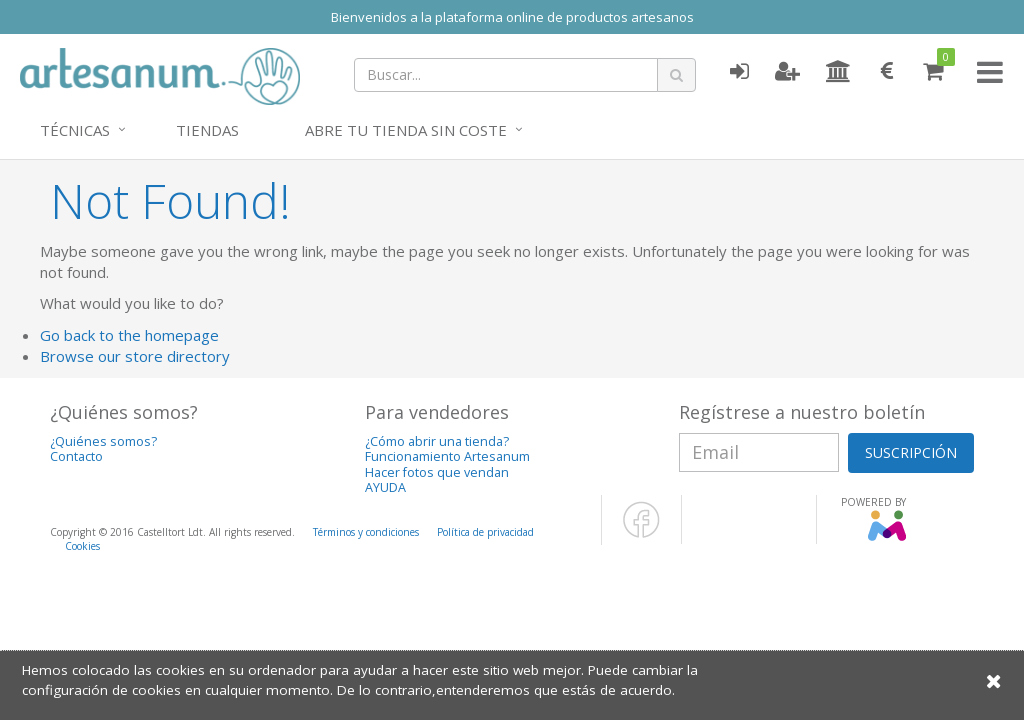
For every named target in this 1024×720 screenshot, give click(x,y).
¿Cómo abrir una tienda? (437, 441)
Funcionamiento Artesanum (447, 456)
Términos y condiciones (366, 532)
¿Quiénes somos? (103, 441)
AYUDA (385, 487)
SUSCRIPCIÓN (911, 452)
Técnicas (75, 130)
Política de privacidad (485, 532)
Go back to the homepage (129, 335)
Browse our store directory (135, 356)
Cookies (82, 546)
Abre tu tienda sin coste (406, 130)
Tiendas (207, 130)
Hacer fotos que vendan (437, 472)
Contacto (76, 456)
